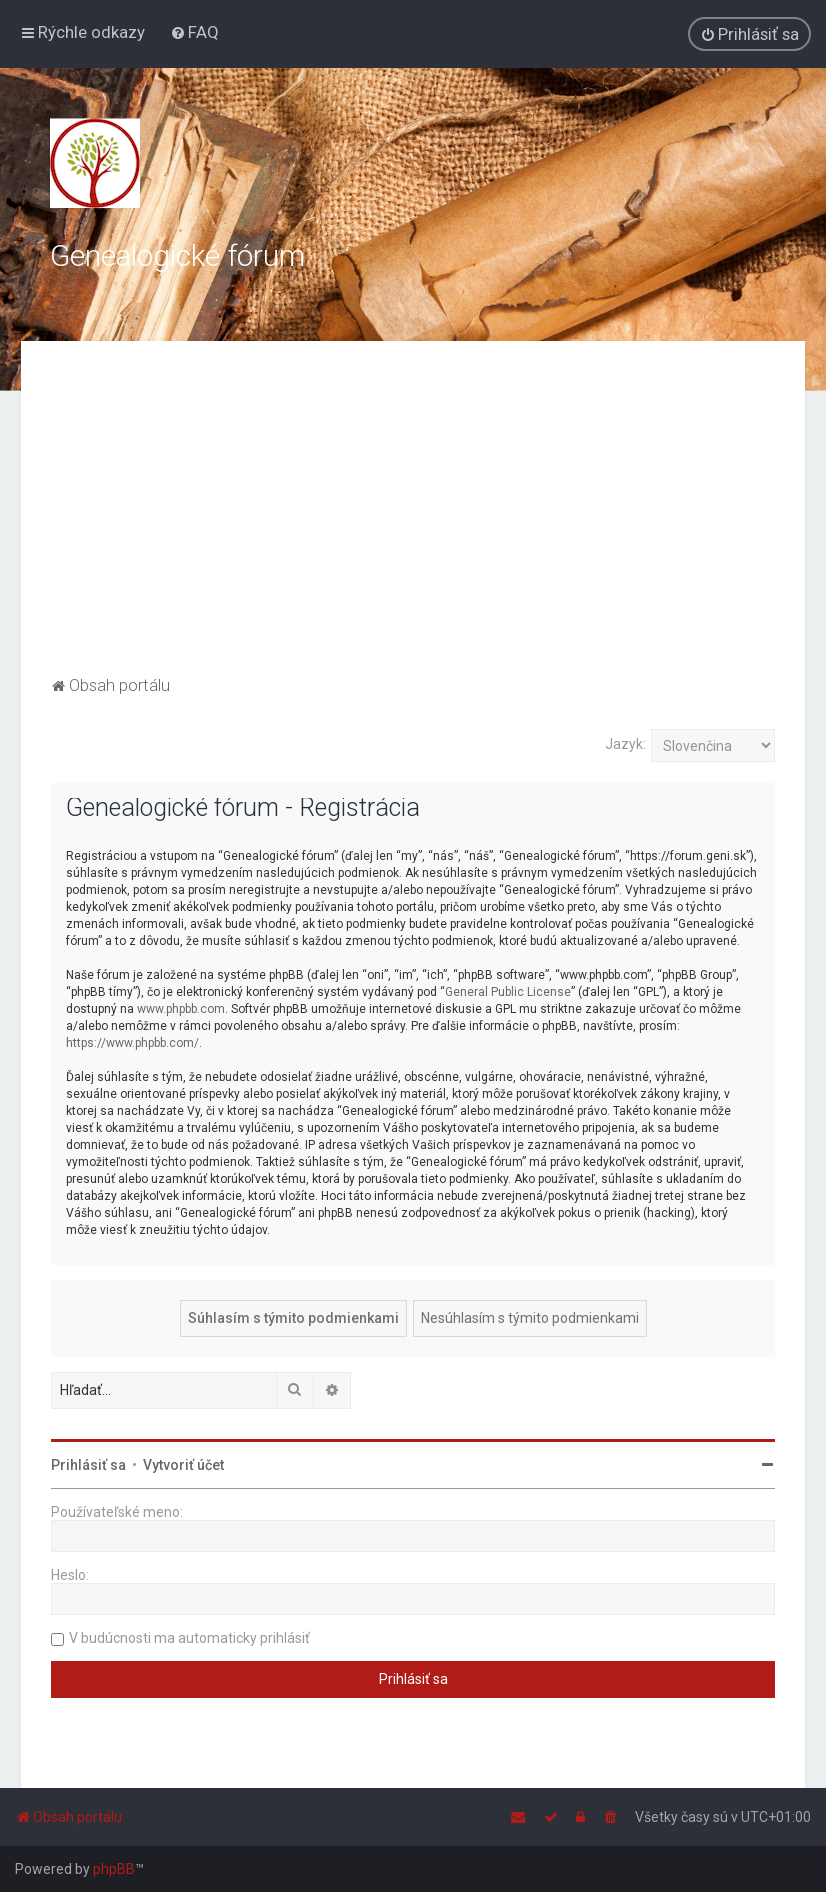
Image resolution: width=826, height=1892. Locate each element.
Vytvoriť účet (183, 1465)
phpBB (114, 1869)
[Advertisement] (413, 521)
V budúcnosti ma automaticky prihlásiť (189, 1638)
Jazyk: (625, 744)
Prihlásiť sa (88, 1465)
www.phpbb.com (181, 1009)
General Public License (508, 992)
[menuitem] (194, 32)
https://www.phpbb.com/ (132, 1043)
